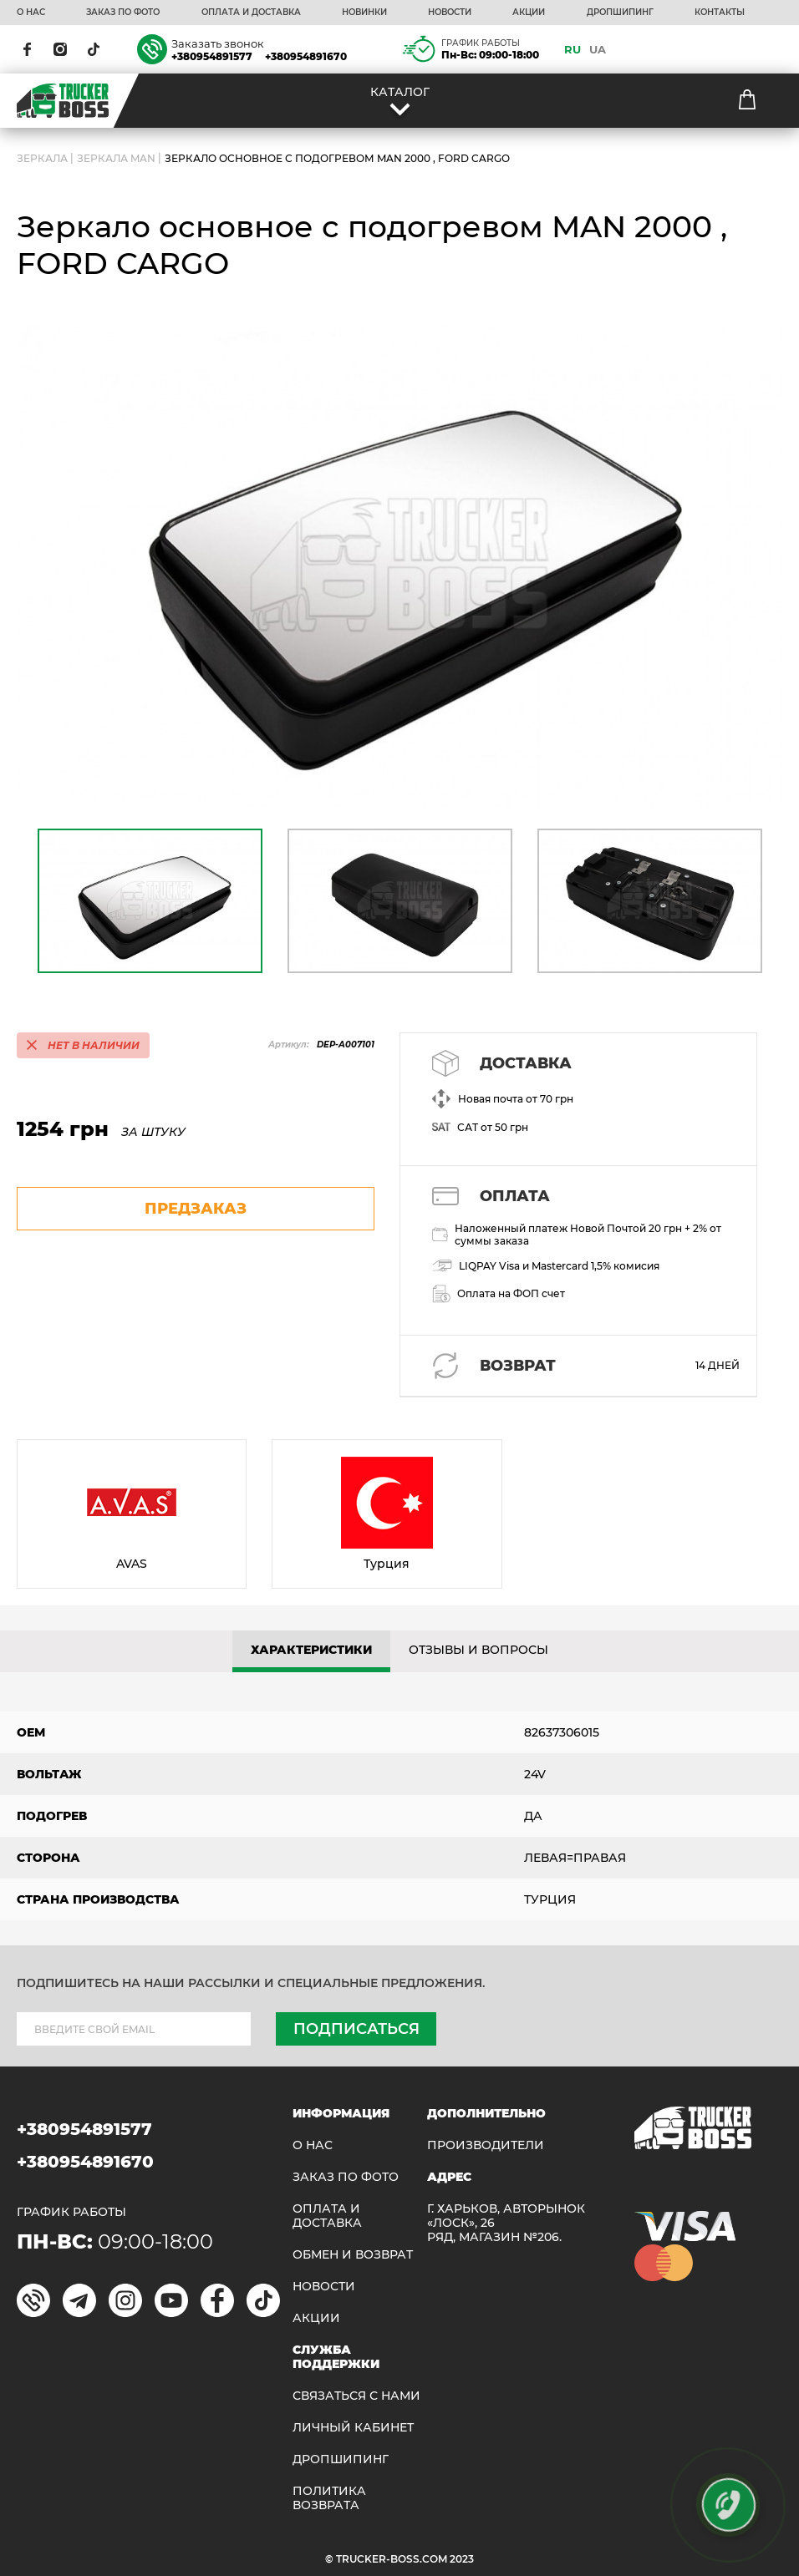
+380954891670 (306, 56)
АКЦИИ (528, 13)
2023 (462, 2559)
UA (597, 49)
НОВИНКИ (364, 13)
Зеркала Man (116, 158)
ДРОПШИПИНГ (620, 13)
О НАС (31, 13)
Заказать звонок (217, 43)
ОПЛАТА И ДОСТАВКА (251, 13)
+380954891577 (211, 56)
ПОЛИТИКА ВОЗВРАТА (329, 2498)
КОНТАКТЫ (720, 13)
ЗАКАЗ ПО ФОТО (123, 13)
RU (572, 49)
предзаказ (196, 1208)
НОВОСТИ (449, 13)
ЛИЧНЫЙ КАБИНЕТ (353, 2428)
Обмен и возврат (353, 2255)
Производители (485, 2145)
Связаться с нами (356, 2396)
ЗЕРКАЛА (42, 158)
